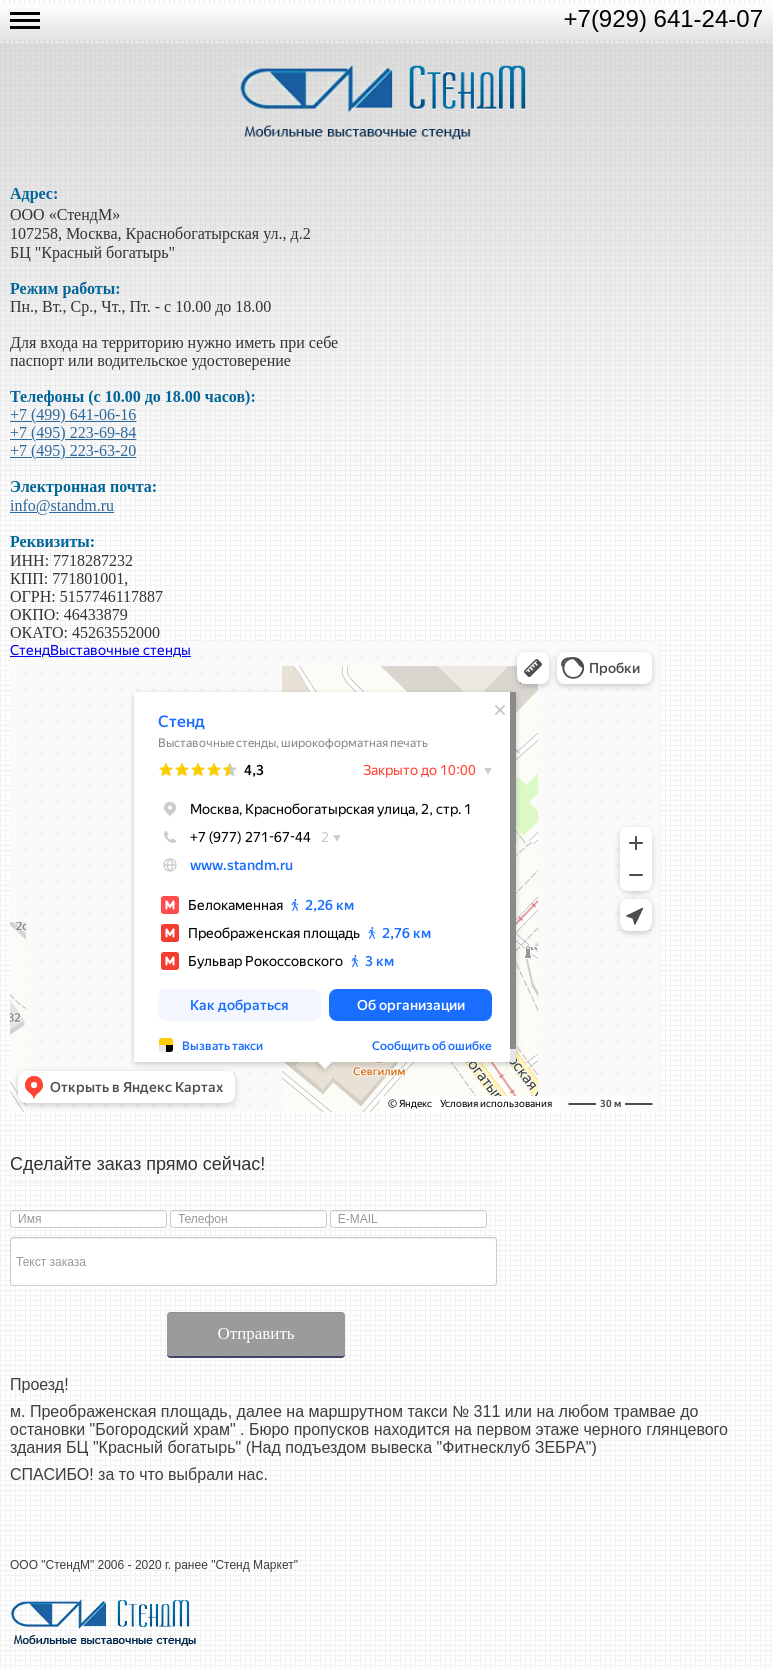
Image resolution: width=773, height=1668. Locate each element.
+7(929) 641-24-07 (663, 18)
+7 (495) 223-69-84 (73, 432)
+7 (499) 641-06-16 (73, 414)
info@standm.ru (62, 505)
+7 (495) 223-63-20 (73, 450)
